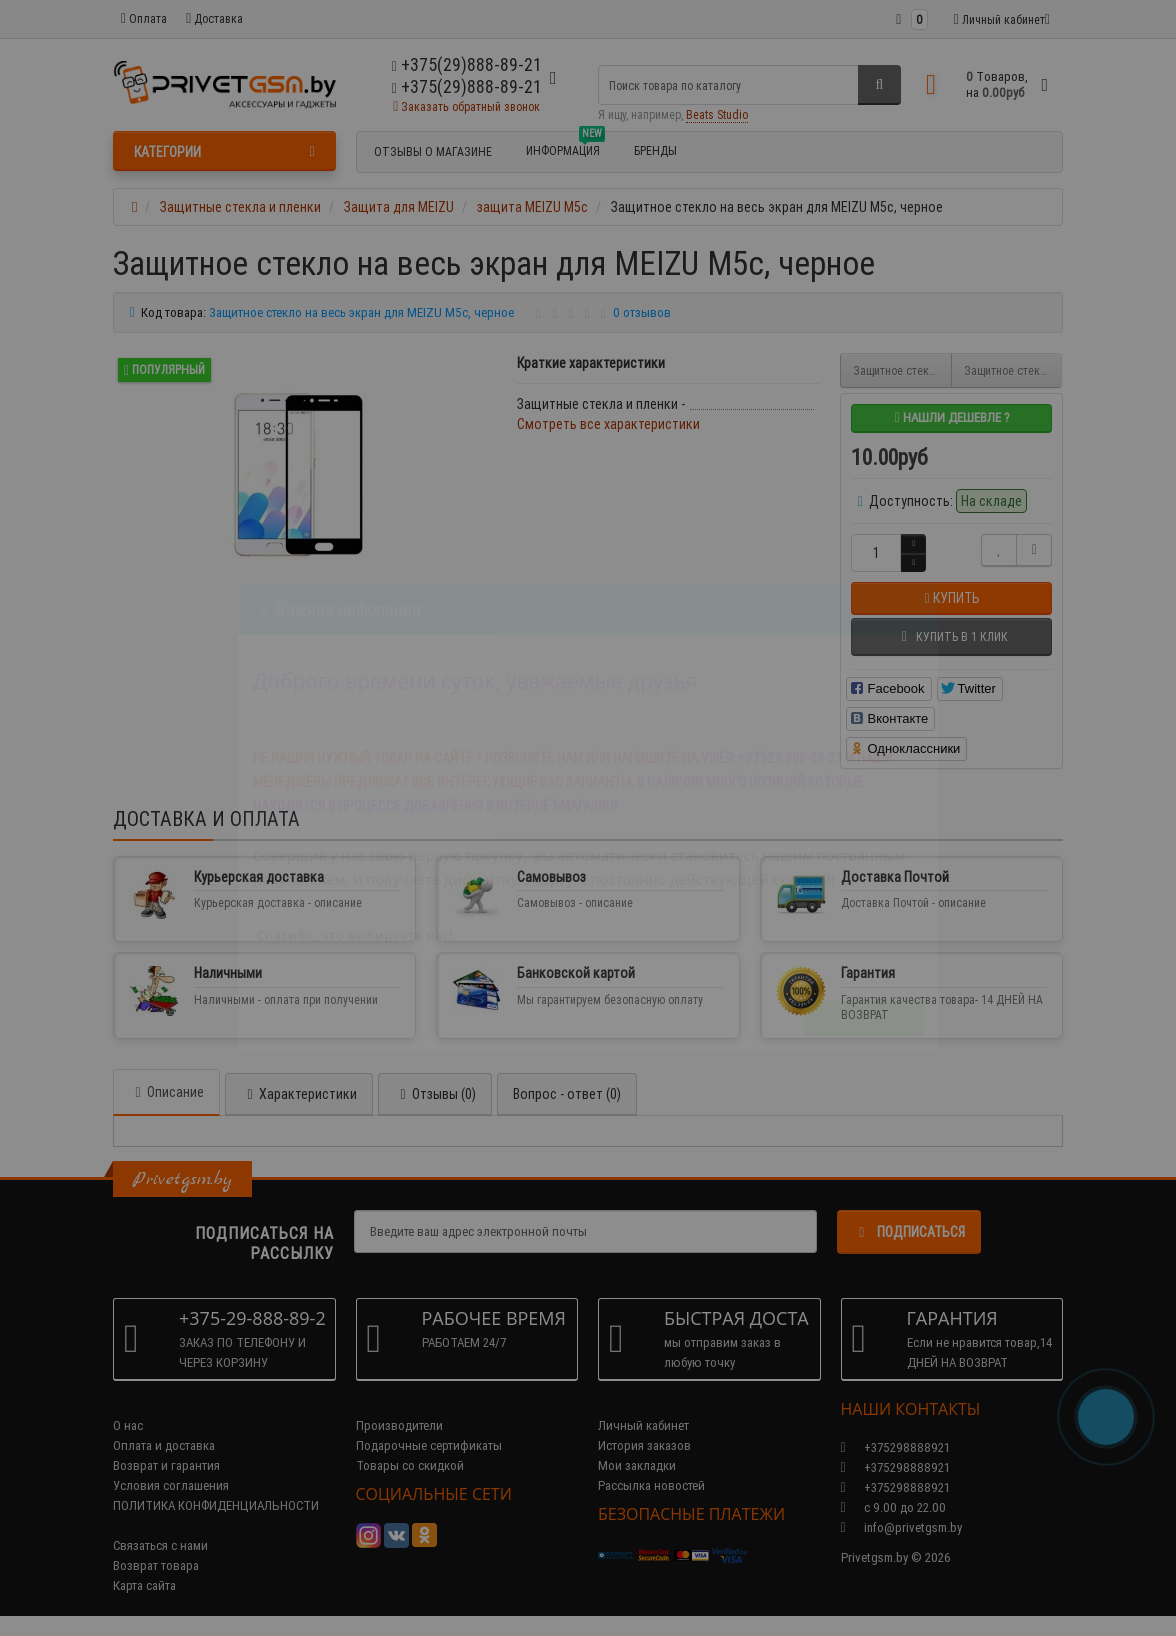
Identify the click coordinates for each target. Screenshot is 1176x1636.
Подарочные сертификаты (429, 1445)
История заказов (644, 1445)
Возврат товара (156, 1565)
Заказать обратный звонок (466, 106)
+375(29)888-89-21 (467, 86)
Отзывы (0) (435, 1094)
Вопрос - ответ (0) (567, 1094)
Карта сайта (144, 1585)
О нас (128, 1425)
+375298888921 (895, 1467)
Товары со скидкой (410, 1465)
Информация (565, 148)
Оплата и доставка (164, 1445)
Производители (399, 1425)
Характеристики (299, 1094)
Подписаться (909, 1232)
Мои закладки (637, 1465)
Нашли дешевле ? (951, 417)
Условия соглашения (171, 1485)
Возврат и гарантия (166, 1465)
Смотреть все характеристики (608, 424)
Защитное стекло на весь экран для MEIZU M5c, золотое (1013, 370)
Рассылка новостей (651, 1485)
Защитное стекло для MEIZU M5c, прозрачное (902, 370)
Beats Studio (717, 114)
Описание (166, 1092)
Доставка (214, 18)
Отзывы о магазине (433, 151)
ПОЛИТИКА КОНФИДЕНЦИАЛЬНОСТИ (216, 1505)
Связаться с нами (160, 1545)
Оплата (144, 18)
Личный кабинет (643, 1425)
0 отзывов (642, 312)
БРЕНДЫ (655, 150)
